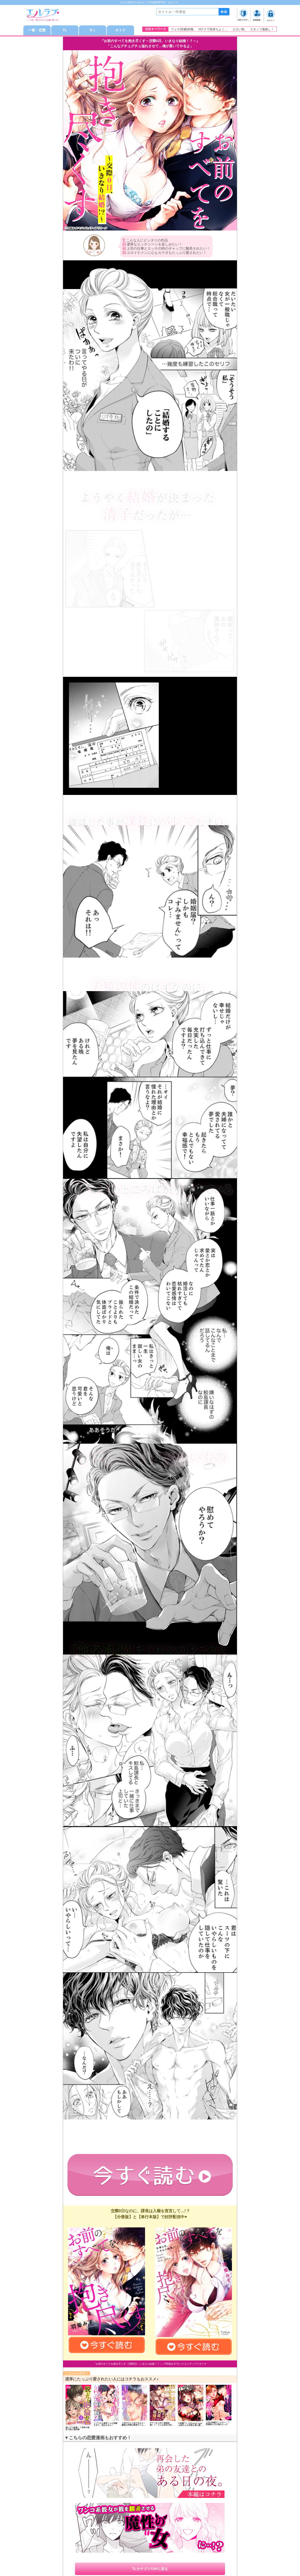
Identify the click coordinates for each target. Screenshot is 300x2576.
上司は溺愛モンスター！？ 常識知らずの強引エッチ (218, 2423)
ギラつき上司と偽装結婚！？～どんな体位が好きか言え (162, 2425)
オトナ (120, 30)
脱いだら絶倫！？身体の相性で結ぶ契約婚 (77, 2428)
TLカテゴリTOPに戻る (150, 2569)
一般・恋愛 (37, 30)
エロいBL (238, 29)
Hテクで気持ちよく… (213, 29)
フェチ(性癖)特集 (182, 29)
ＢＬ (92, 30)
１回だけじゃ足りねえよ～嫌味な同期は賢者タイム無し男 (134, 2425)
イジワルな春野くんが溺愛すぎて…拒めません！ (105, 2424)
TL (65, 30)
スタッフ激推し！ (262, 29)
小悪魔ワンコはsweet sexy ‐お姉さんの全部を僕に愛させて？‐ (190, 2425)
